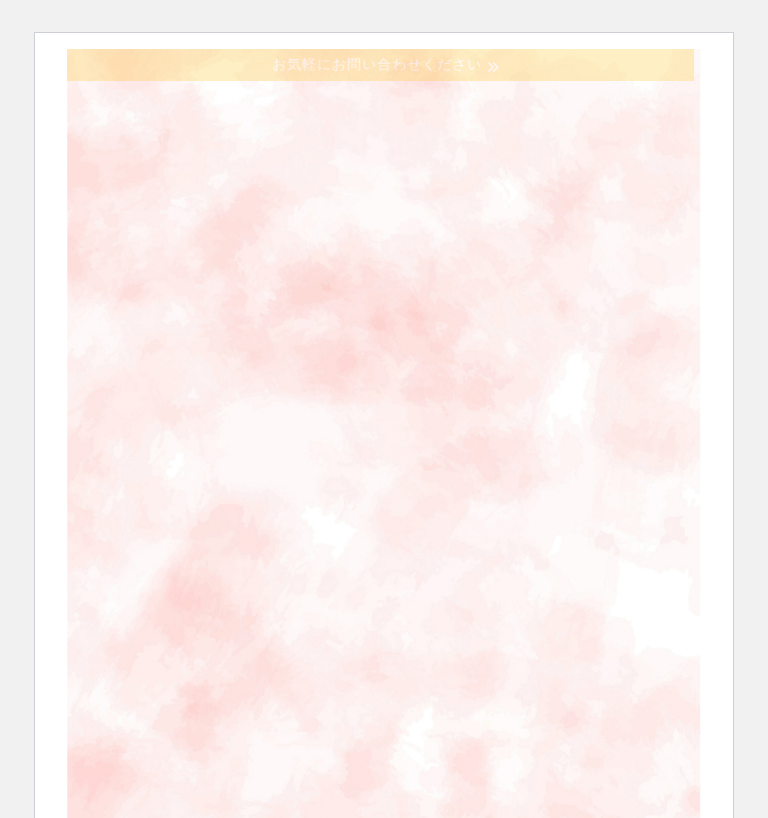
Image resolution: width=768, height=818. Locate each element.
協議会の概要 (289, 312)
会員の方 (520, 368)
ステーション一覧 (186, 368)
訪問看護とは (456, 312)
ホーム (146, 312)
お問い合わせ (369, 368)
